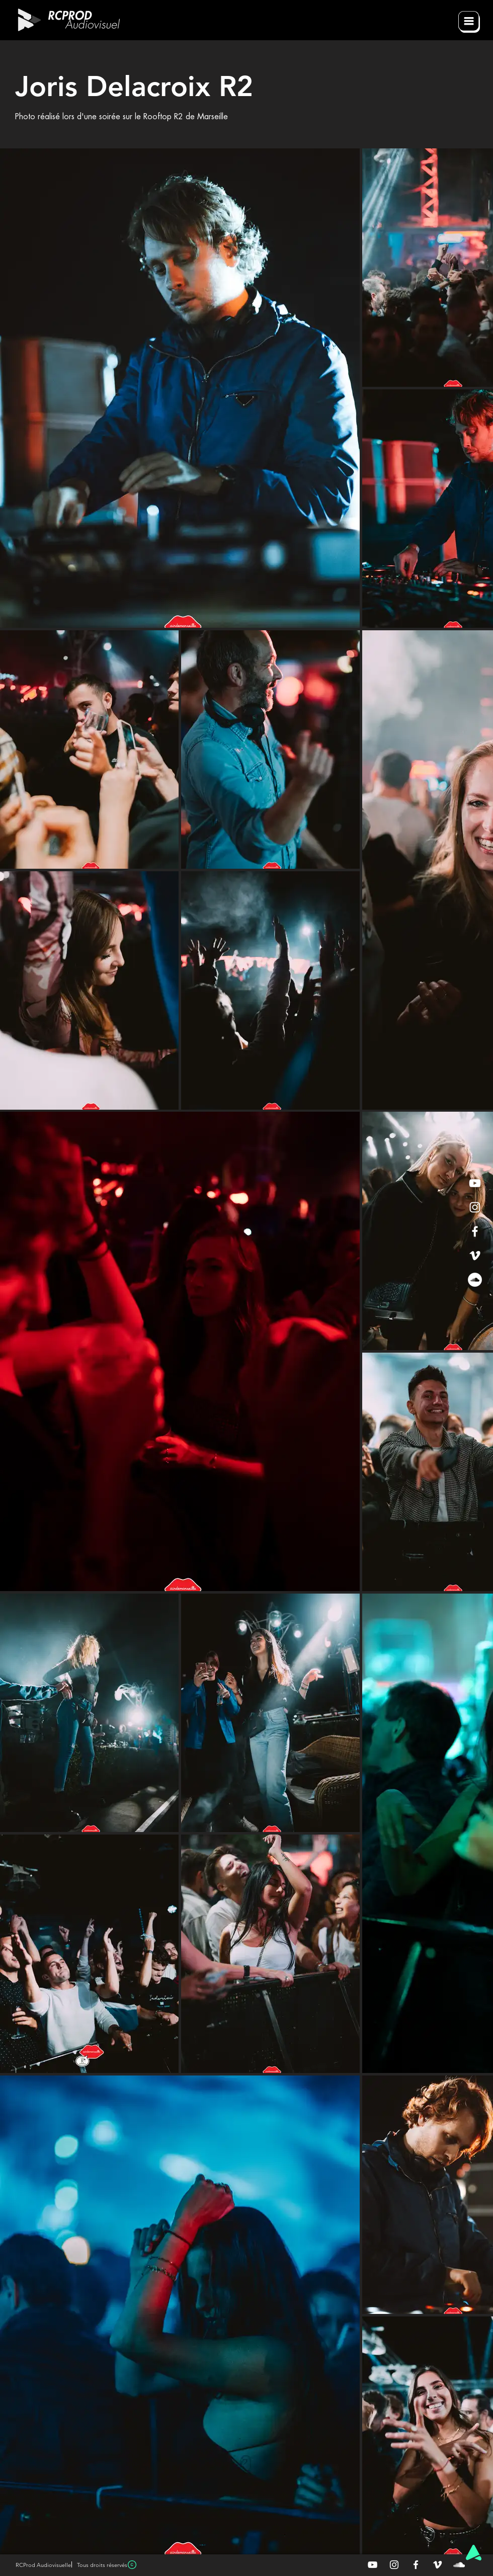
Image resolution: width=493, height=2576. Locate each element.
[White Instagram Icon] (475, 1207)
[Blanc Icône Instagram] (394, 2564)
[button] (469, 22)
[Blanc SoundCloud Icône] (459, 2564)
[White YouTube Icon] (475, 1183)
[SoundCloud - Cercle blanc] (475, 1280)
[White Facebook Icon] (475, 1231)
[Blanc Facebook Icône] (416, 2564)
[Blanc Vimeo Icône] (437, 2564)
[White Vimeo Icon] (475, 1256)
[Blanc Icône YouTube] (372, 2564)
